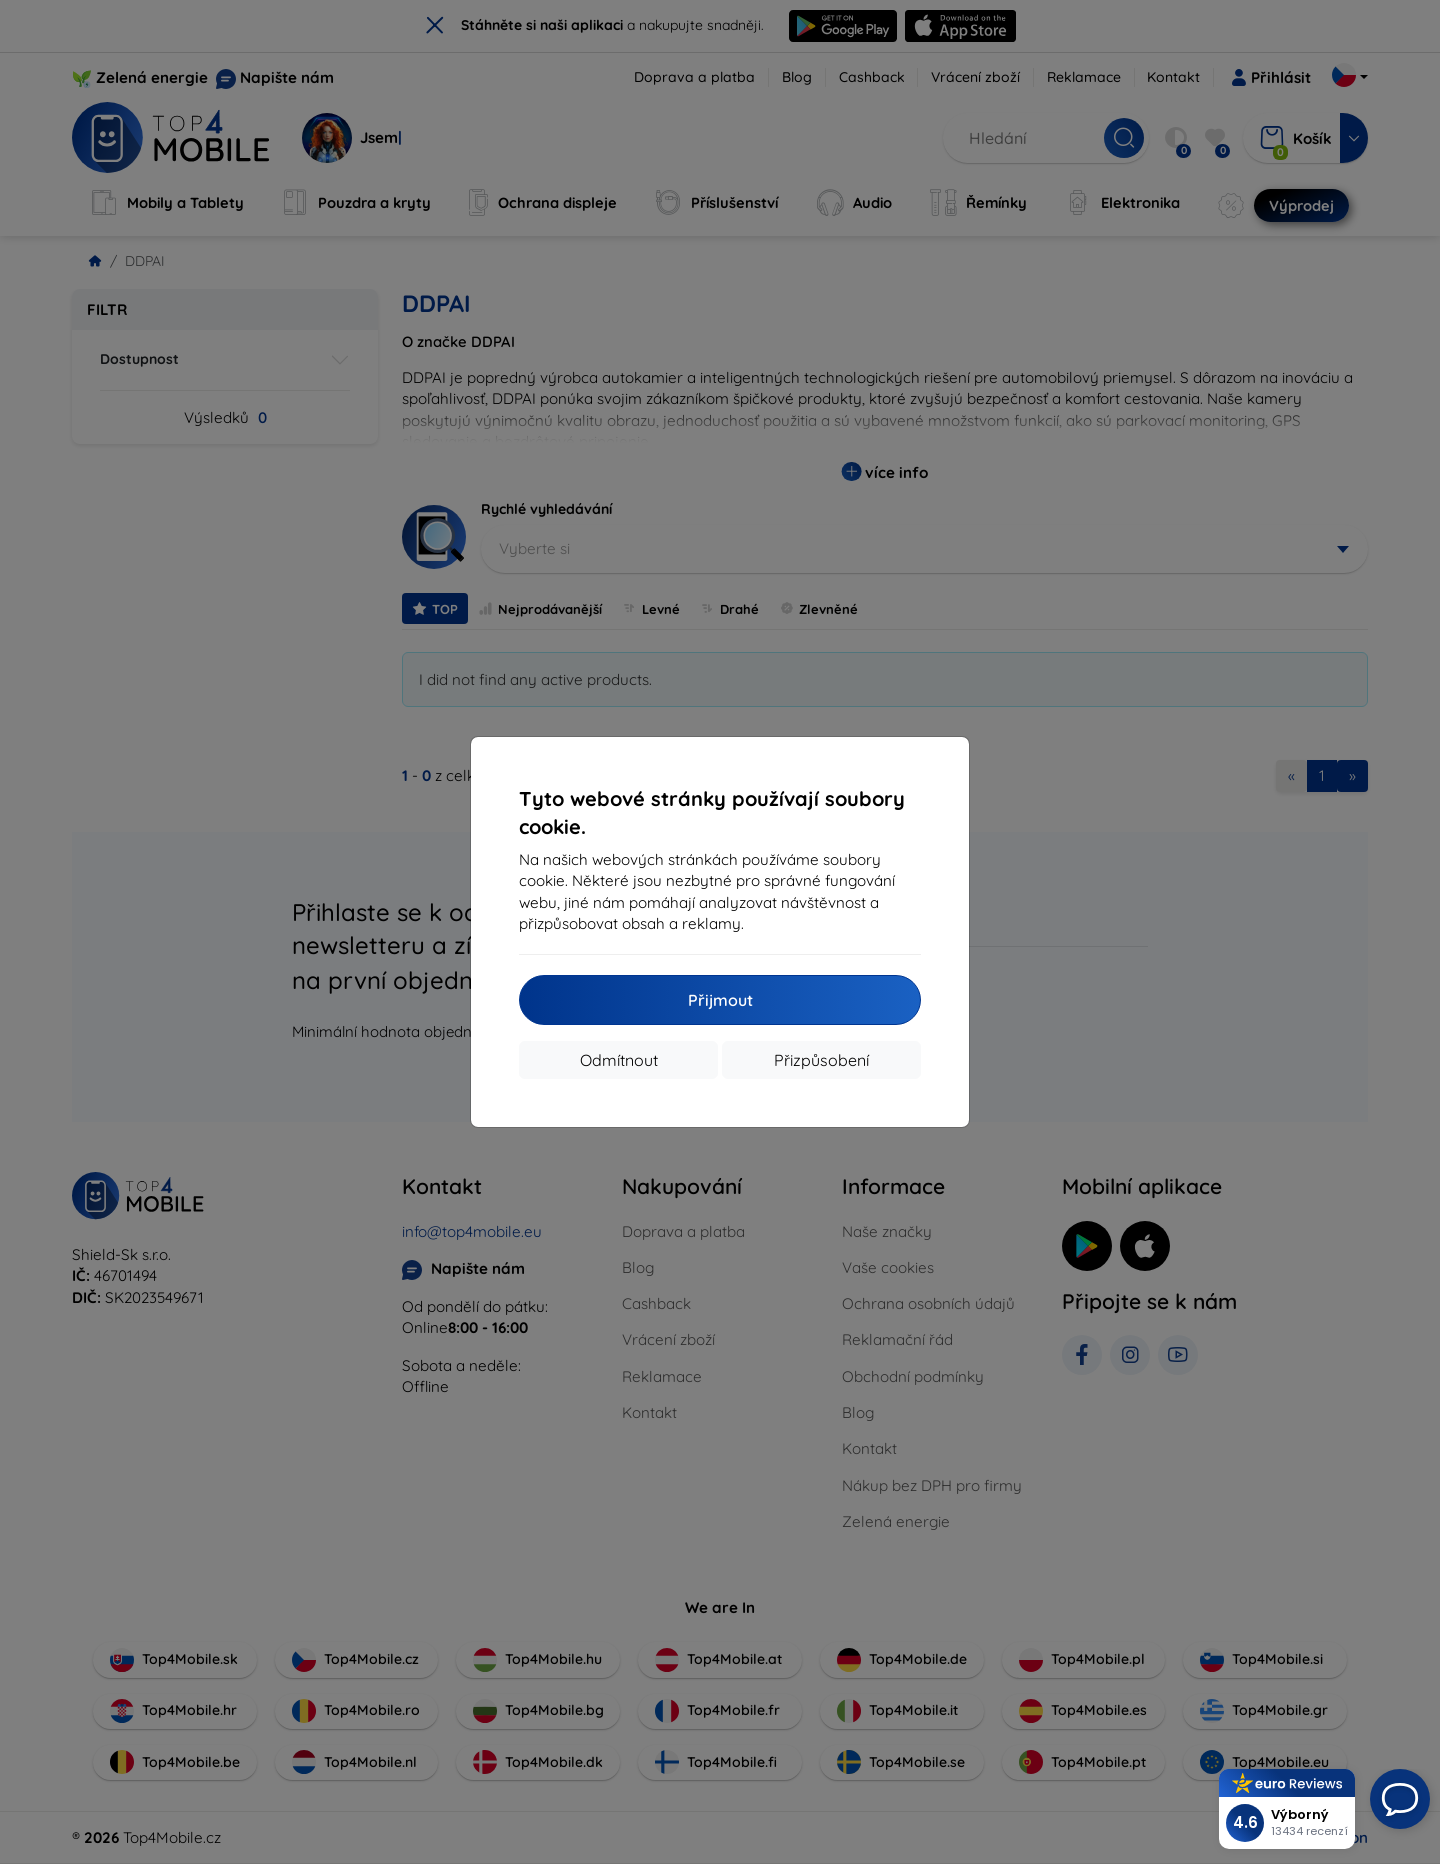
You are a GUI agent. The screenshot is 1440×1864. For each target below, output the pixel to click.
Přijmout (720, 1000)
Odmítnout (619, 1060)
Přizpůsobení (821, 1060)
